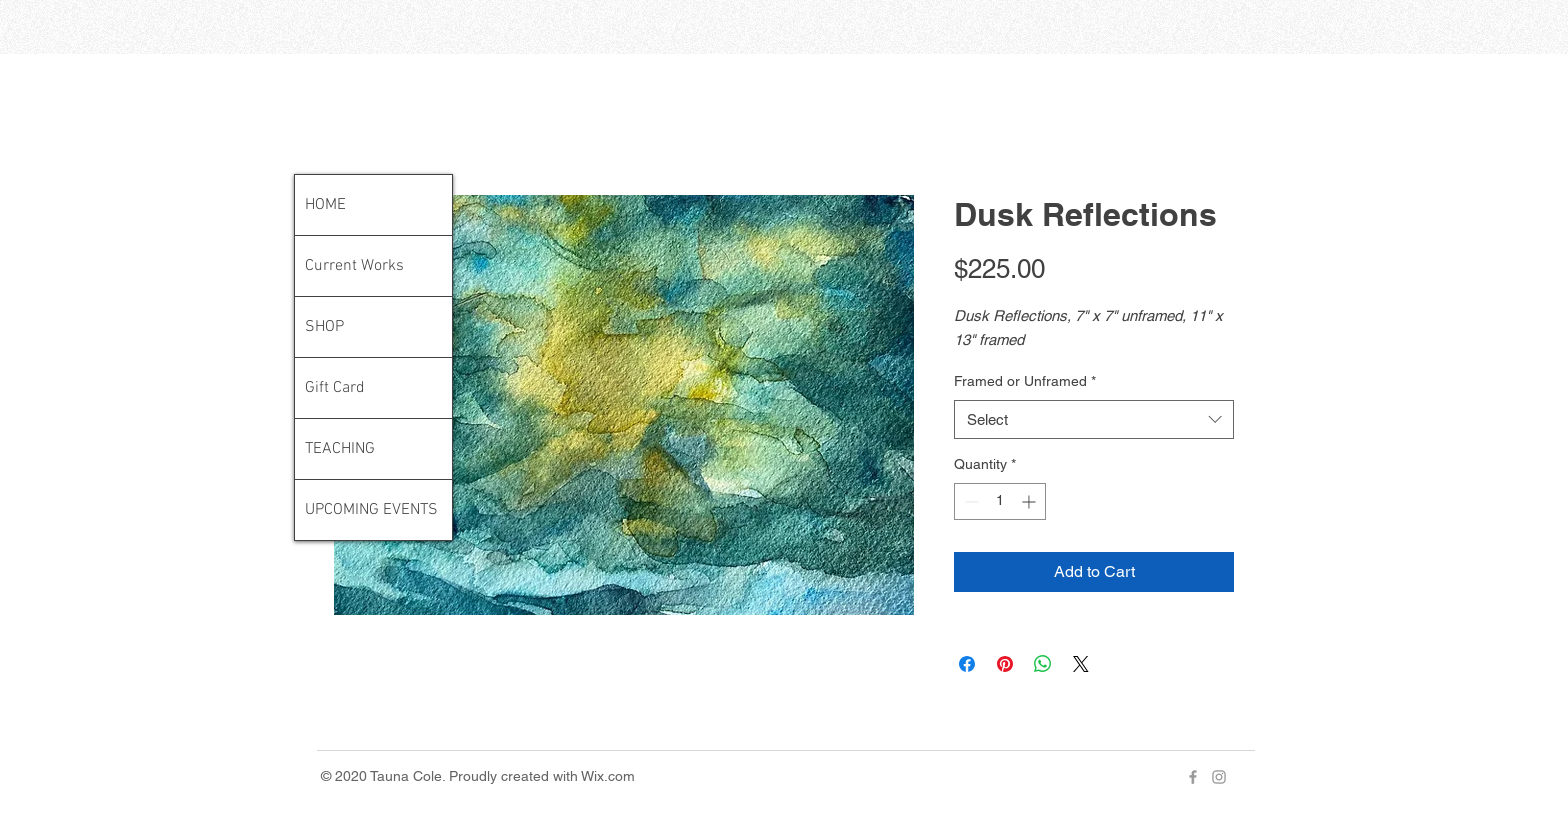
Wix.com (608, 776)
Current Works (354, 266)
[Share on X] (1081, 664)
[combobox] (1094, 419)
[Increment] (1030, 501)
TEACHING (340, 449)
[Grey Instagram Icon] (1219, 777)
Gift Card (335, 388)
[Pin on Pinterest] (1005, 664)
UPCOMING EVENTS (371, 510)
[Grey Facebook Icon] (1193, 777)
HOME (325, 205)
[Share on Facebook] (967, 664)
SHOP (324, 327)
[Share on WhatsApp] (1043, 664)
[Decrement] (969, 501)
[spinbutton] (1000, 501)
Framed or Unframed (1025, 381)
